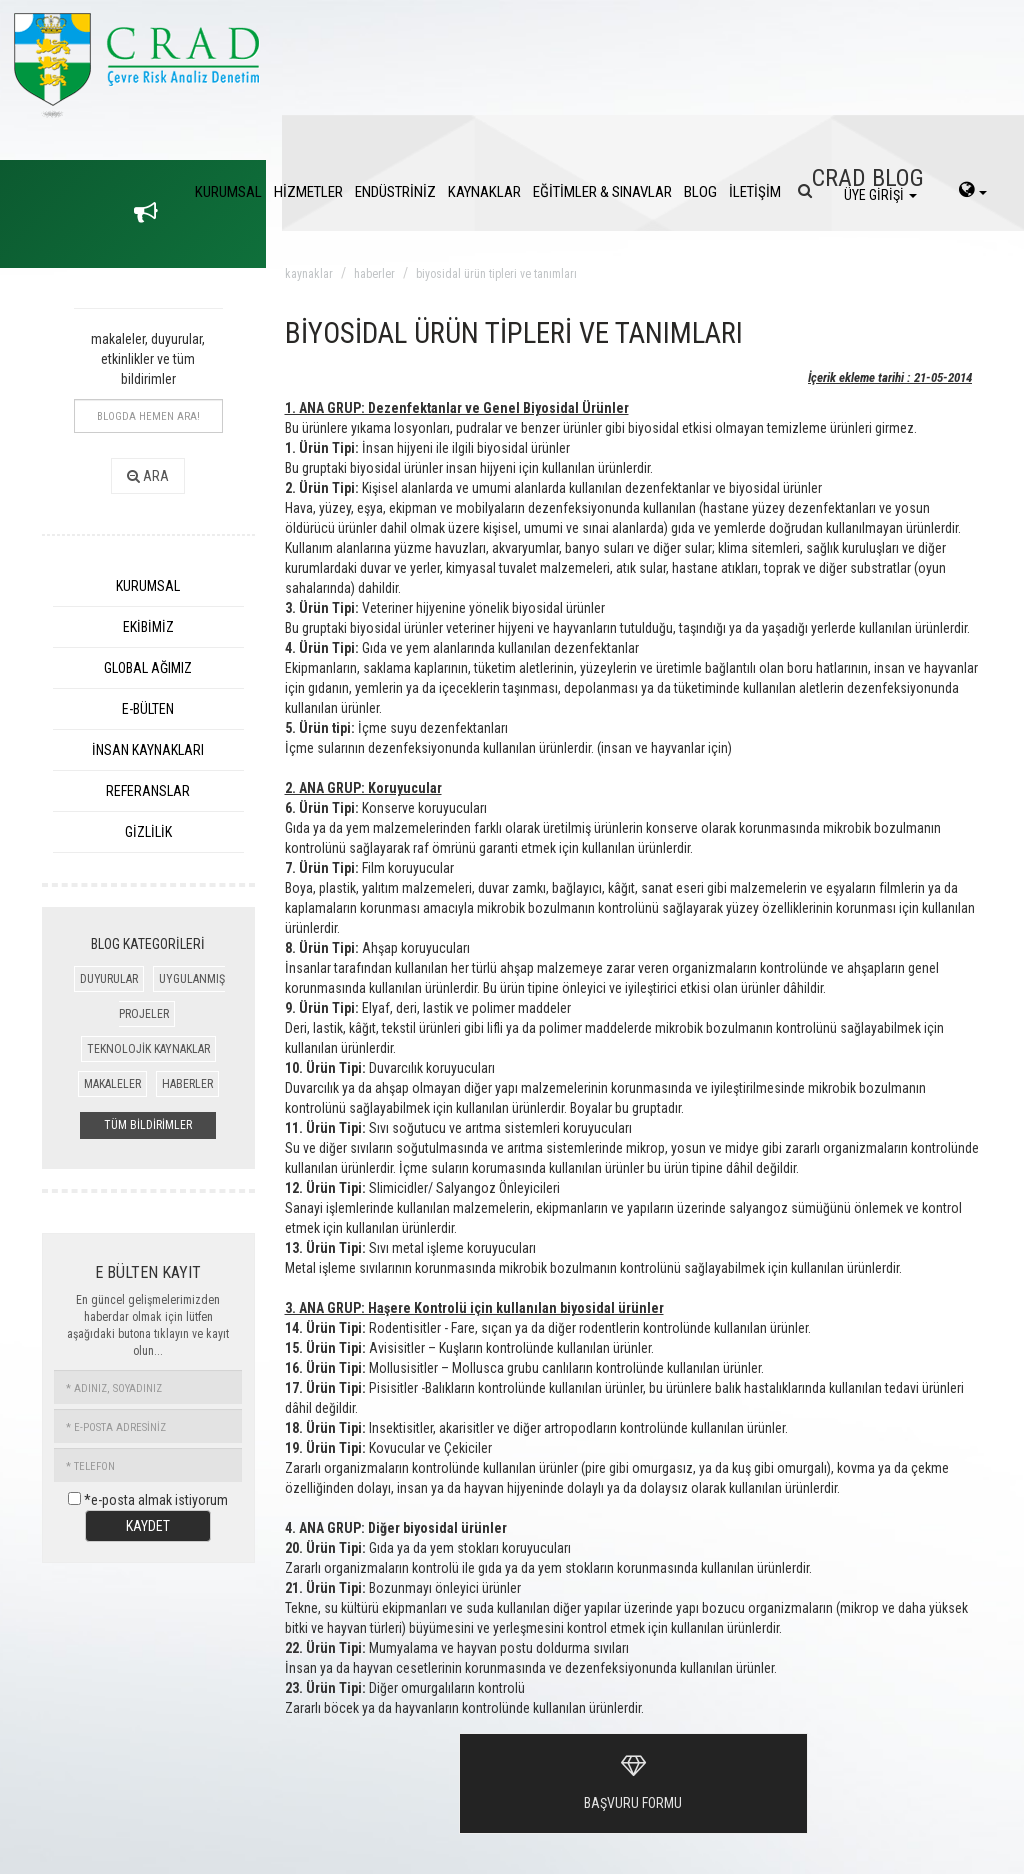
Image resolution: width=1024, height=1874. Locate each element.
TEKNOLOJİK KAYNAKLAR (148, 1049)
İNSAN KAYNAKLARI (148, 750)
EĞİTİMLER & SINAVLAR (602, 192)
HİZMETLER (308, 192)
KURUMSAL (228, 192)
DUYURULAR (109, 979)
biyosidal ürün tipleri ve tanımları (496, 274)
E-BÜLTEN (148, 709)
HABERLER (187, 1084)
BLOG (700, 192)
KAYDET (148, 1526)
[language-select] (973, 192)
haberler (374, 274)
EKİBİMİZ (148, 627)
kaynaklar (309, 274)
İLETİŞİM (755, 192)
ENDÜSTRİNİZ (395, 192)
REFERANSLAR (148, 791)
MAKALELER (112, 1084)
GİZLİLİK (148, 832)
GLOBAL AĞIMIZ (148, 668)
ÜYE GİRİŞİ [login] (880, 195)
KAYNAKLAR (484, 192)
